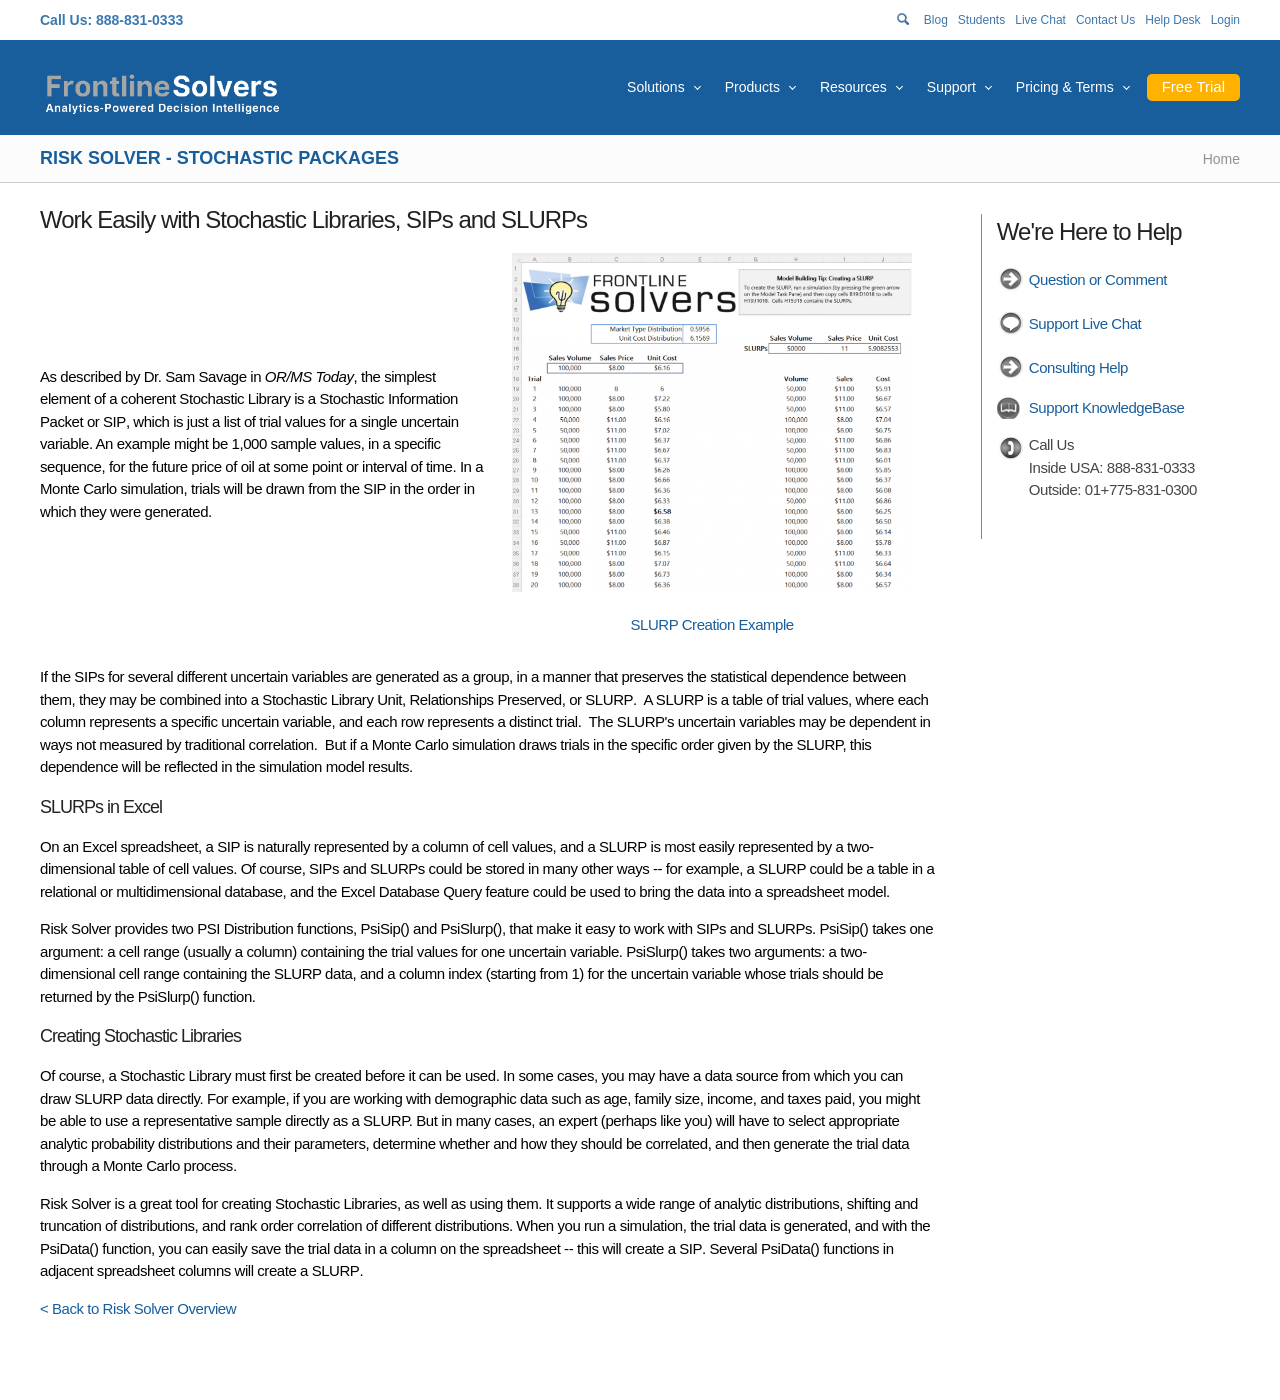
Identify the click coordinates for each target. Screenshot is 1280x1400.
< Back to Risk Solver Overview (138, 1308)
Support (951, 87)
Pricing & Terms (1065, 87)
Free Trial (1193, 86)
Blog (936, 20)
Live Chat (1040, 20)
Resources (853, 87)
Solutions (656, 87)
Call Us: (66, 20)
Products (752, 87)
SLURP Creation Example (712, 624)
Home (1221, 159)
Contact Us (1105, 20)
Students (981, 20)
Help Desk (1172, 20)
